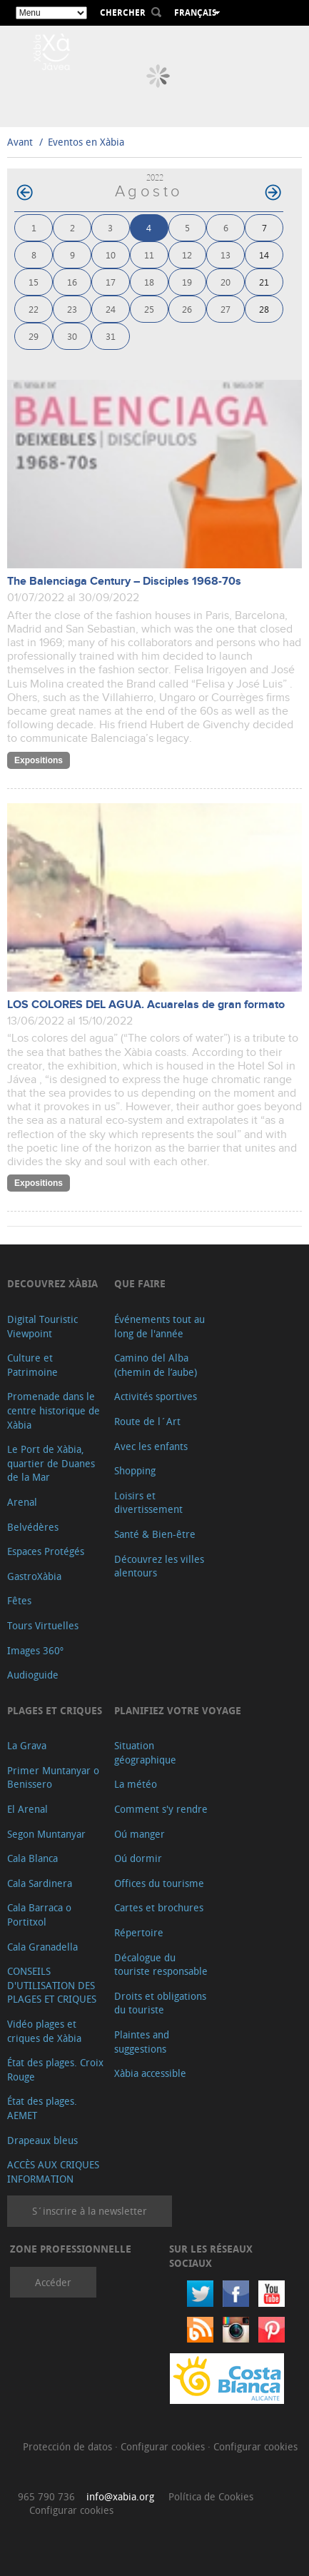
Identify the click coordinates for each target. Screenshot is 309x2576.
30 (72, 336)
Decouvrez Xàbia (52, 1283)
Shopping (135, 1470)
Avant (20, 142)
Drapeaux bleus (42, 2140)
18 (149, 282)
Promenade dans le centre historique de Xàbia (53, 1410)
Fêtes (19, 1600)
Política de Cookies (210, 2496)
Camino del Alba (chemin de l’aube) (155, 1365)
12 (187, 254)
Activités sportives (155, 1396)
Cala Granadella (42, 1946)
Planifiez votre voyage (177, 1710)
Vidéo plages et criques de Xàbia (44, 2031)
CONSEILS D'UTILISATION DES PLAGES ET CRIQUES (51, 1985)
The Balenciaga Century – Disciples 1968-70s (124, 581)
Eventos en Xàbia (86, 142)
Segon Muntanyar (46, 1834)
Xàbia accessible (150, 2073)
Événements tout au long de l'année (159, 1326)
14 (264, 254)
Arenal (22, 1502)
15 (34, 282)
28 (264, 309)
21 (264, 282)
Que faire (140, 1283)
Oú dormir (138, 1858)
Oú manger (139, 1834)
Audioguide (33, 1674)
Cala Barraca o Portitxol (39, 1914)
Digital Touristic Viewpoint (42, 1326)
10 (111, 254)
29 (34, 336)
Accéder (53, 2282)
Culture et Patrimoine (32, 1365)
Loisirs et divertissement (148, 1502)
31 (111, 336)
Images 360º (35, 1650)
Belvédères (33, 1527)
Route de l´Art (147, 1421)
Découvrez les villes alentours (159, 1566)
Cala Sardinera (39, 1883)
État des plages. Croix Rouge (55, 2069)
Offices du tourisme (159, 1883)
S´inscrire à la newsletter (89, 2211)
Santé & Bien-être (155, 1534)
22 (34, 309)
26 (187, 309)
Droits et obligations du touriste (160, 2003)
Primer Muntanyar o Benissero (53, 1777)
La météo (135, 1784)
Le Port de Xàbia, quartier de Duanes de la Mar (51, 1463)
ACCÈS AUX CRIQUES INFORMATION (53, 2171)
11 (149, 254)
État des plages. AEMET (42, 2108)
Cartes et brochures (158, 1907)
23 (72, 309)
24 (111, 309)
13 (226, 254)
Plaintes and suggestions (141, 2042)
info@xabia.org (120, 2496)
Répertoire (138, 1932)
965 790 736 (46, 2496)
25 (149, 309)
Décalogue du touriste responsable (161, 1964)
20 (226, 282)
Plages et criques (54, 1710)
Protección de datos (69, 2446)
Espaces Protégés (45, 1551)
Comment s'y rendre (161, 1809)
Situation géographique (145, 1752)
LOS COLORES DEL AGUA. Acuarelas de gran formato (146, 1005)
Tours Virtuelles (42, 1625)
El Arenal (27, 1809)
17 (111, 282)
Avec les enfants (151, 1446)
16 (72, 282)
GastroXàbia (34, 1576)
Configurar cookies (164, 2446)
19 (187, 282)
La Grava (26, 1745)
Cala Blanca (32, 1858)
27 (226, 309)
